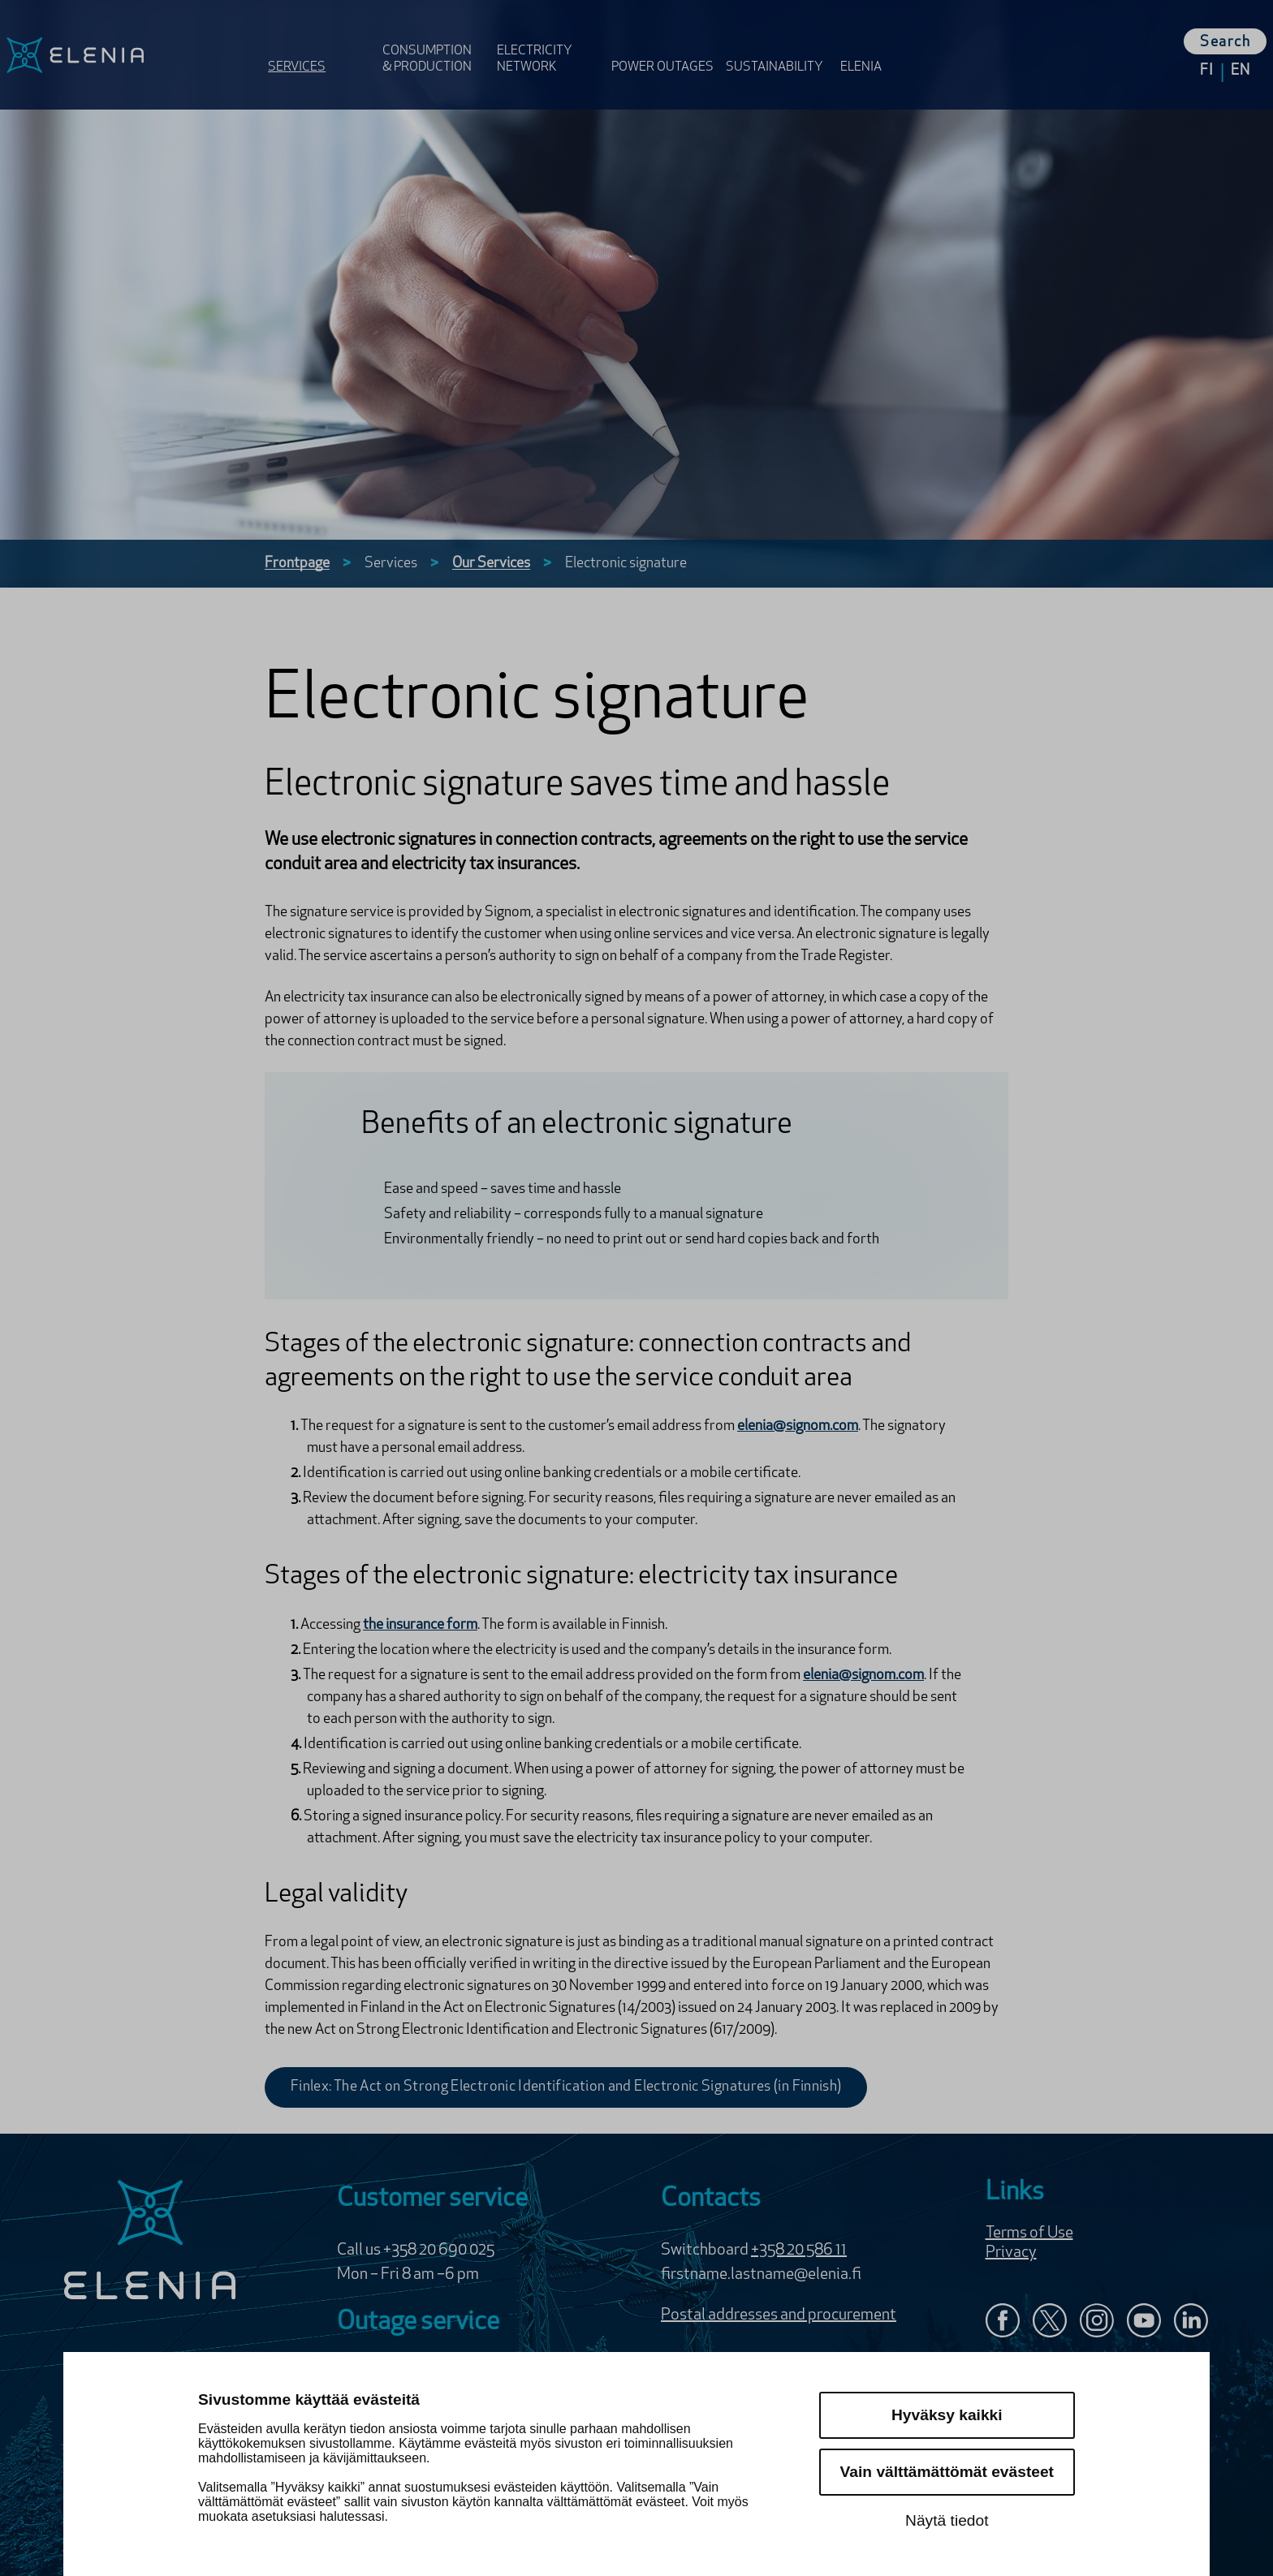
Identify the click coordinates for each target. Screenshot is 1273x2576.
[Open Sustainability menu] (778, 42)
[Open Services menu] (320, 42)
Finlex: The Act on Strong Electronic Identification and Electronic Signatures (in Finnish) (566, 2087)
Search (1225, 42)
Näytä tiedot (946, 2520)
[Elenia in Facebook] (1003, 2322)
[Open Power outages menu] (663, 42)
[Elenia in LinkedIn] (1191, 2324)
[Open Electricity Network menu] (549, 42)
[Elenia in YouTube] (1144, 2322)
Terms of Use (1029, 2233)
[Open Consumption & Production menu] (434, 42)
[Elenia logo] (150, 2241)
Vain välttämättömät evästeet (947, 2471)
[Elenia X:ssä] (1050, 2322)
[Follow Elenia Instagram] (1097, 2322)
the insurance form (420, 1625)
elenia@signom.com (797, 1426)
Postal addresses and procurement (778, 2315)
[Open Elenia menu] (870, 42)
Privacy (1011, 2253)
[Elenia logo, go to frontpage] (130, 55)
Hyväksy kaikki (947, 2414)
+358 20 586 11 (799, 2250)
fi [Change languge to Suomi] (1207, 71)
